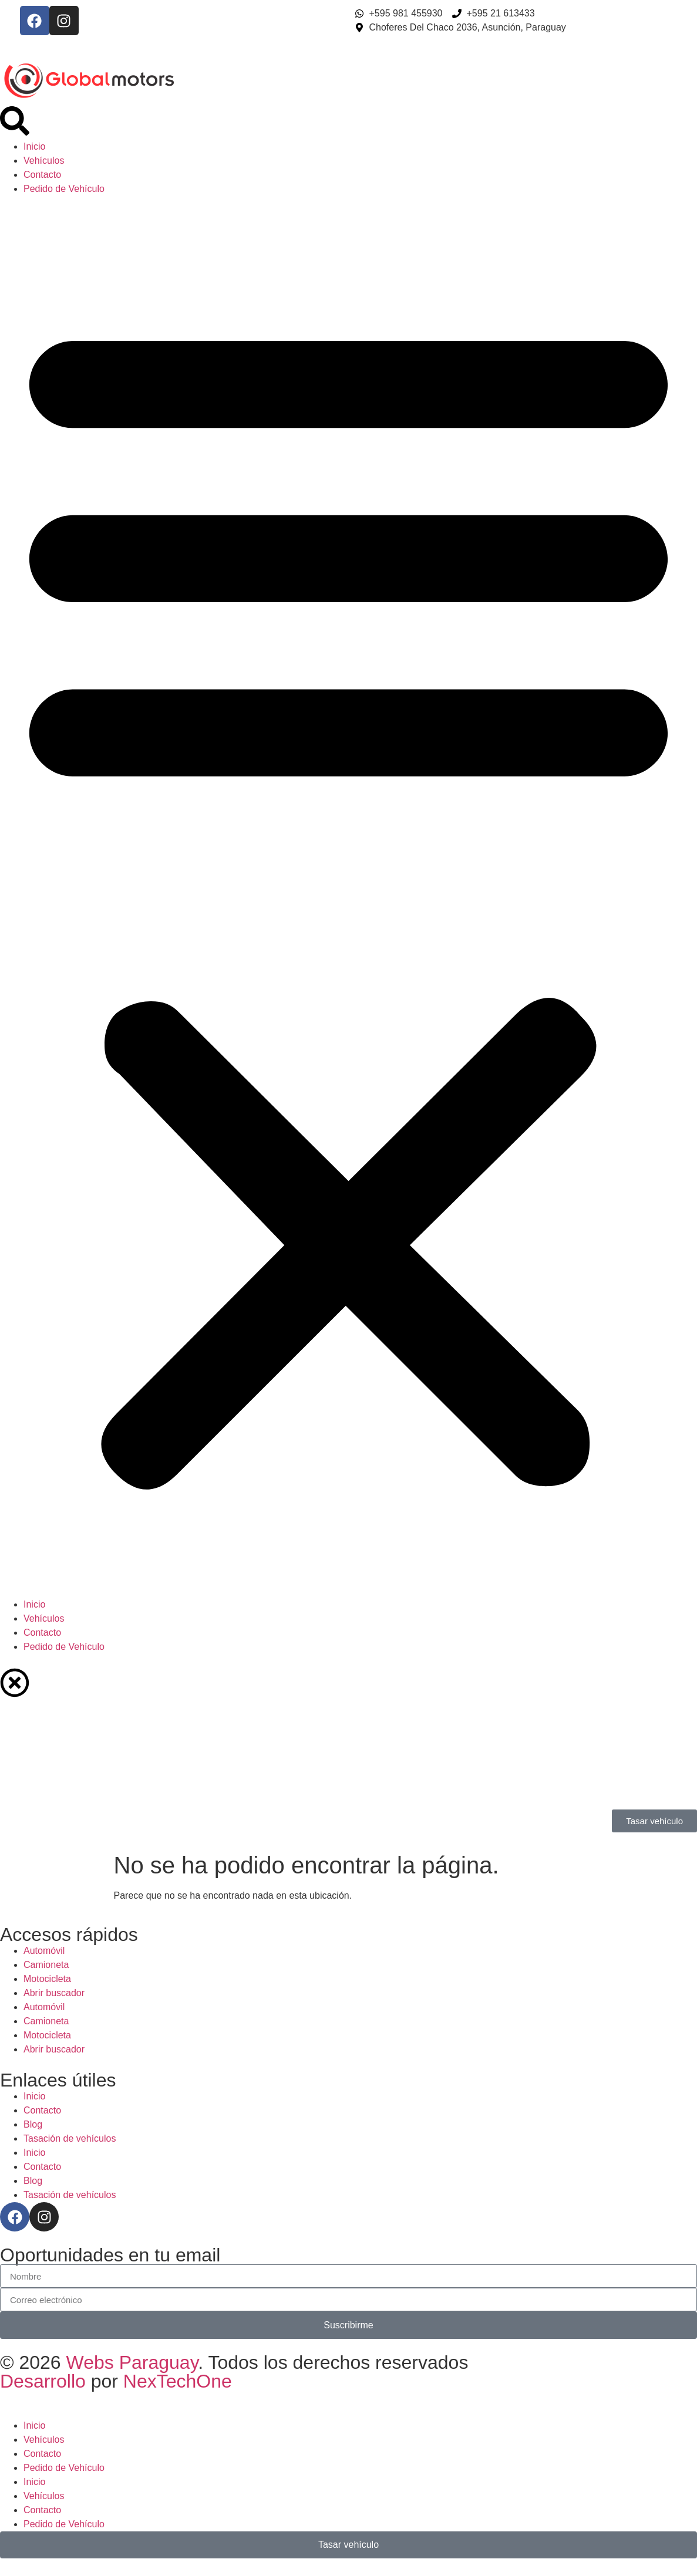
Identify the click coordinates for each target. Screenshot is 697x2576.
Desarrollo (45, 2381)
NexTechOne (177, 2381)
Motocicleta (47, 1979)
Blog (32, 2124)
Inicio (34, 146)
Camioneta (46, 1965)
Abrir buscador (54, 1993)
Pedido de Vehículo (64, 189)
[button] (348, 897)
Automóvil (44, 1951)
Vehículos (43, 161)
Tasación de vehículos (69, 2138)
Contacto (42, 175)
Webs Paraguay (132, 2362)
